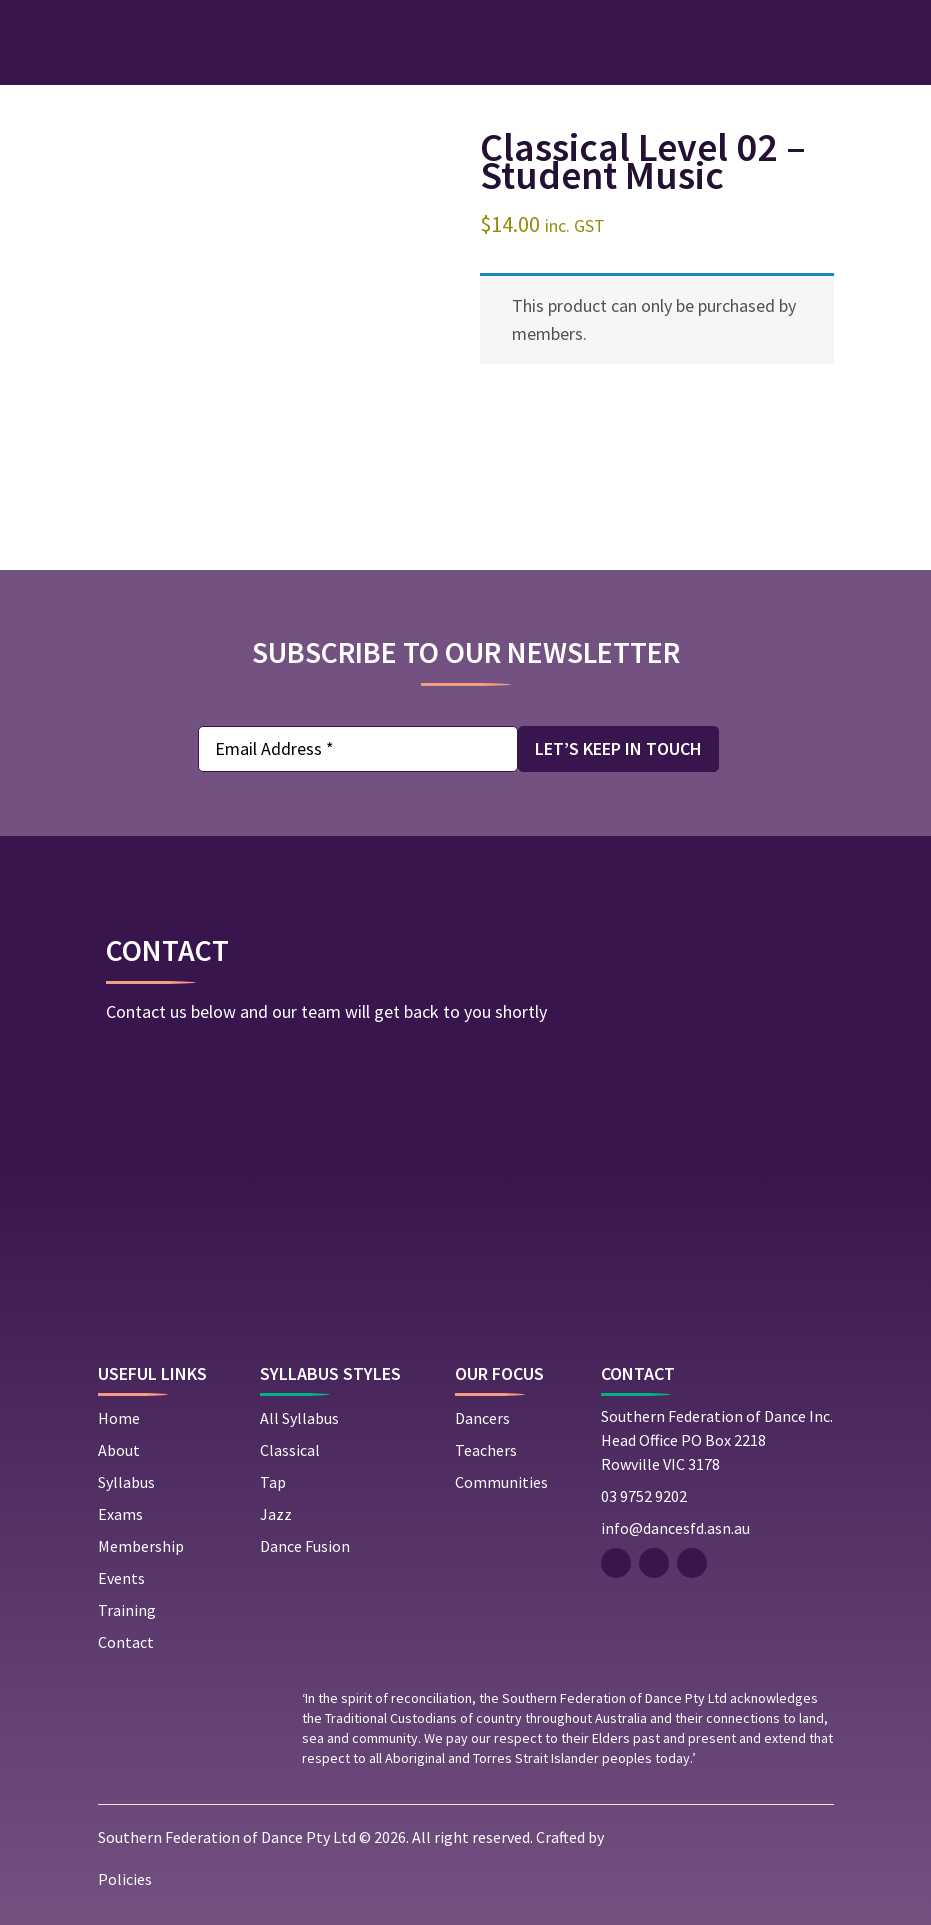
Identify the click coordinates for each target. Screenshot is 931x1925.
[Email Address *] (358, 749)
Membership (141, 1546)
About (119, 1450)
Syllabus (126, 1482)
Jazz (276, 1514)
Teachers (486, 1450)
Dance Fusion (305, 1546)
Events (121, 1578)
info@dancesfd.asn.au (675, 1528)
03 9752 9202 (644, 1496)
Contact (126, 1642)
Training (127, 1610)
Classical (290, 1450)
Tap (273, 1482)
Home (119, 1418)
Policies (125, 1879)
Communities (501, 1482)
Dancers (482, 1418)
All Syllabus (299, 1418)
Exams (120, 1514)
